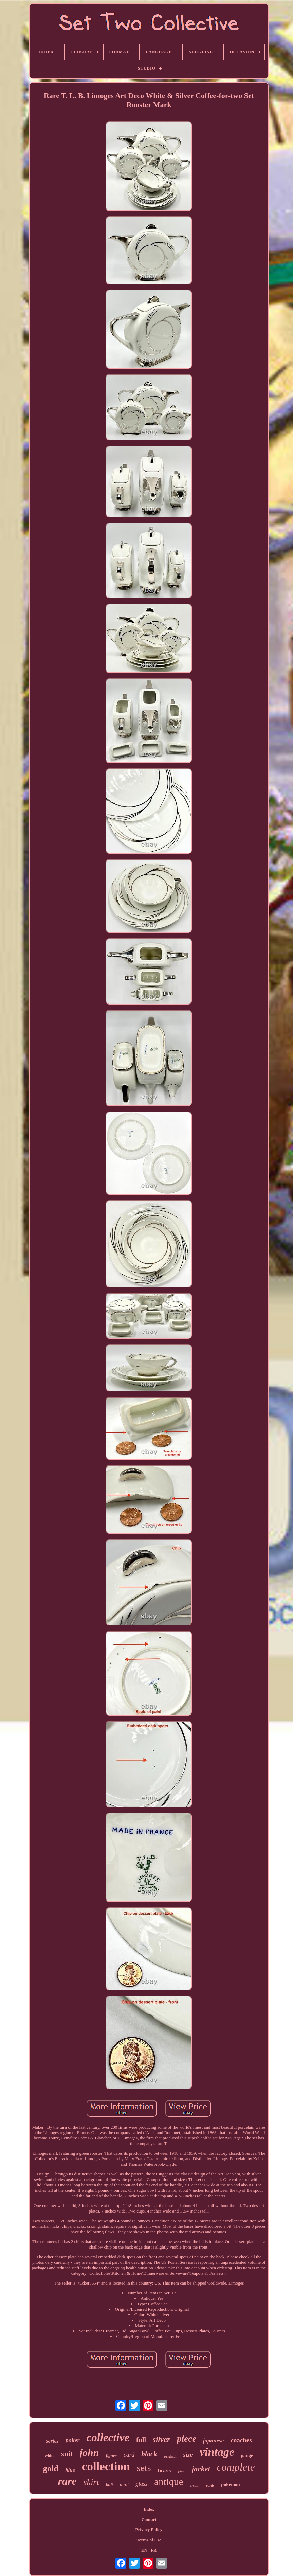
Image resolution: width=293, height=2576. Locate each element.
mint (124, 2484)
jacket (201, 2469)
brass (164, 2470)
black (149, 2454)
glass (141, 2484)
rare (67, 2481)
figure (111, 2455)
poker (73, 2440)
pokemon (230, 2484)
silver (161, 2439)
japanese (213, 2440)
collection (106, 2466)
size (188, 2454)
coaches (241, 2440)
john (89, 2452)
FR (154, 2550)
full (141, 2440)
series (52, 2441)
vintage (217, 2452)
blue (70, 2470)
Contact (148, 2519)
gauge (247, 2455)
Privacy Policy (149, 2529)
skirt (91, 2482)
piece (186, 2439)
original (170, 2456)
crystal (194, 2485)
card (129, 2454)
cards (210, 2485)
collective (108, 2438)
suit (67, 2453)
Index (149, 2509)
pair (181, 2470)
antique (168, 2481)
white (49, 2455)
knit (109, 2484)
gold (51, 2468)
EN (144, 2550)
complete (236, 2467)
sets (144, 2468)
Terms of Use (148, 2539)
